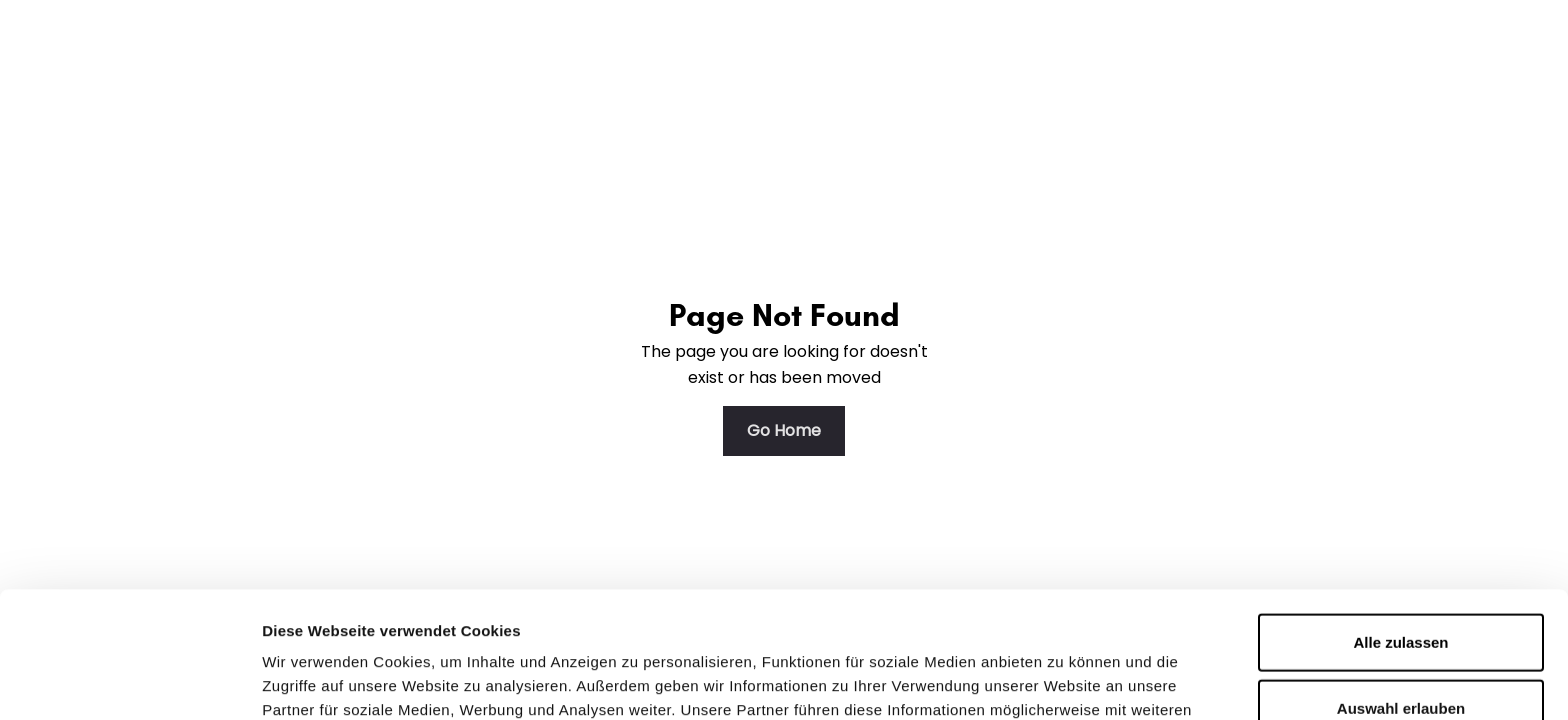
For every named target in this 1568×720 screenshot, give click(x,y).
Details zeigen (1063, 680)
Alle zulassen (1400, 523)
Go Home (784, 430)
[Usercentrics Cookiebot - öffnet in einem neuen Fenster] (129, 681)
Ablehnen (1401, 654)
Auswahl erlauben (1401, 589)
